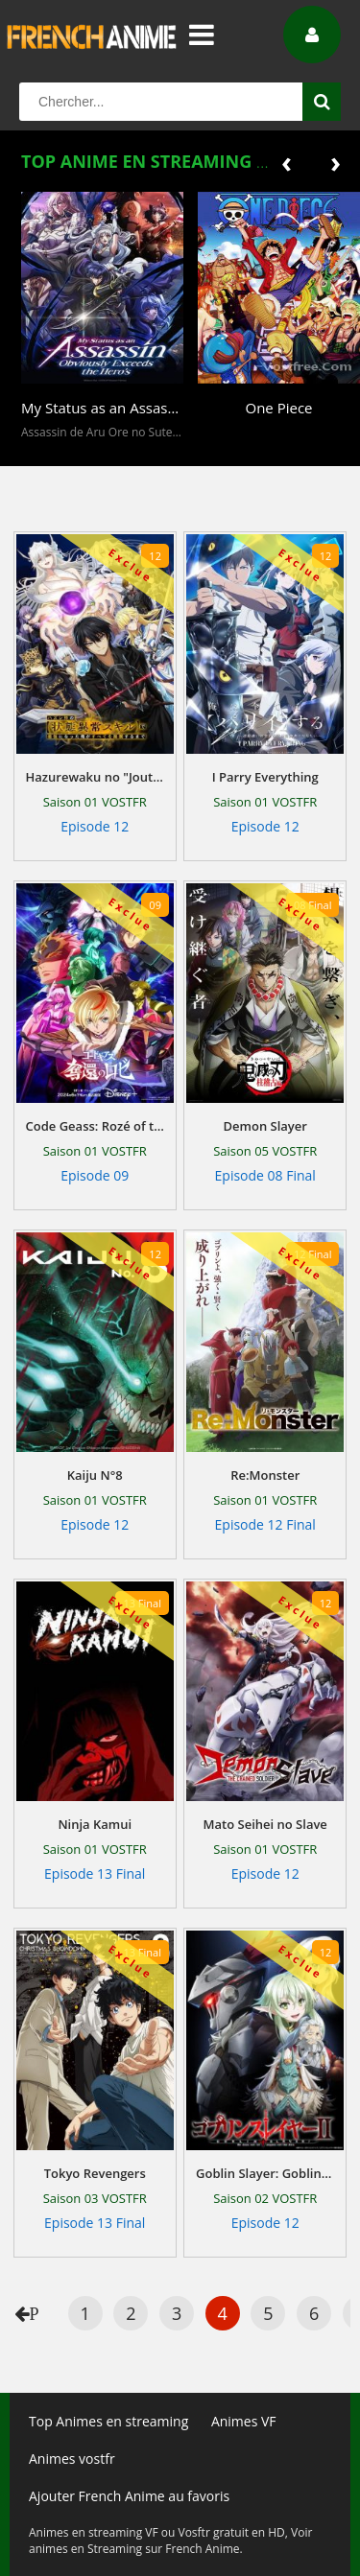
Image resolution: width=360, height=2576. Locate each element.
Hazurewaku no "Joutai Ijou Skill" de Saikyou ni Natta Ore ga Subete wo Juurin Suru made (95, 776)
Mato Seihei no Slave (265, 1824)
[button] (40, 452)
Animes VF (243, 2421)
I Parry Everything (265, 776)
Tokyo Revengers (95, 2173)
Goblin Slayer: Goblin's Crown (265, 2173)
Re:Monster (265, 1475)
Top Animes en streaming (108, 2421)
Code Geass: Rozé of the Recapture (95, 1126)
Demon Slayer (265, 1126)
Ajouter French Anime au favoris (129, 2496)
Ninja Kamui (95, 1824)
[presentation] (286, 161)
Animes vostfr (72, 2458)
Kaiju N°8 (95, 1475)
